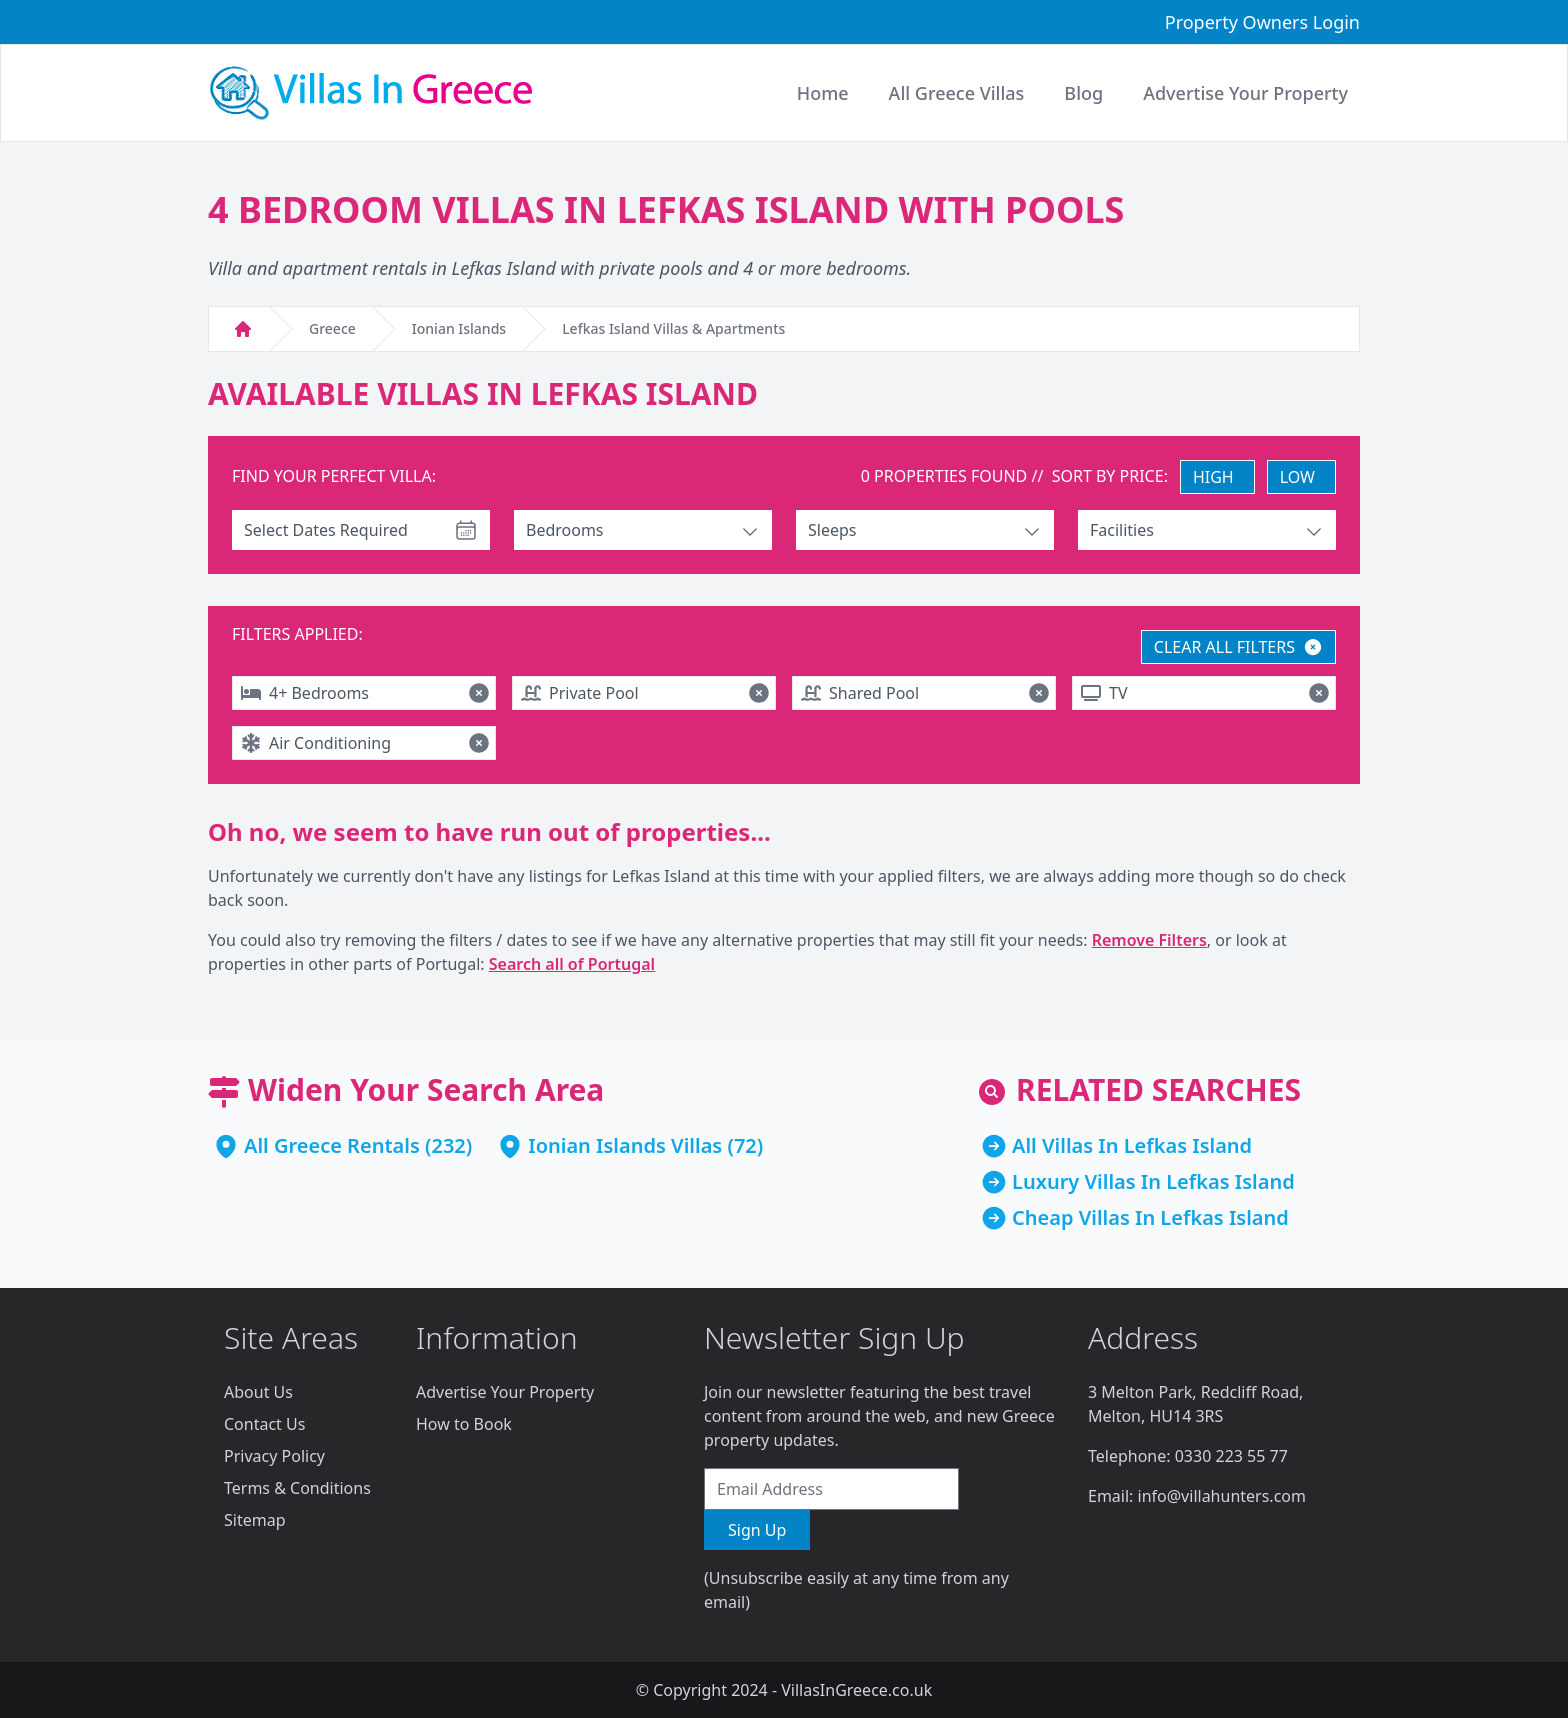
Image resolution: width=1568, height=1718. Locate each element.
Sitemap (255, 1520)
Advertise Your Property (505, 1392)
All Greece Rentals (332, 1145)
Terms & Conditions (297, 1488)
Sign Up (757, 1530)
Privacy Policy (274, 1456)
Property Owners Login (1262, 22)
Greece (332, 328)
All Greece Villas (957, 93)
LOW (1297, 477)
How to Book (464, 1424)
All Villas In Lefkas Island (1132, 1145)
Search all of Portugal (572, 964)
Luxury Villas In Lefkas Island (1153, 1181)
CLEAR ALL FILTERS (1238, 647)
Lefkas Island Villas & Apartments (673, 328)
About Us (258, 1392)
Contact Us (264, 1424)
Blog (1083, 93)
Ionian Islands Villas (625, 1145)
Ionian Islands (459, 328)
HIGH (1213, 477)
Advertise (1245, 93)
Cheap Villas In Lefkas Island (1150, 1217)
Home (823, 93)
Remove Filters (1149, 940)
